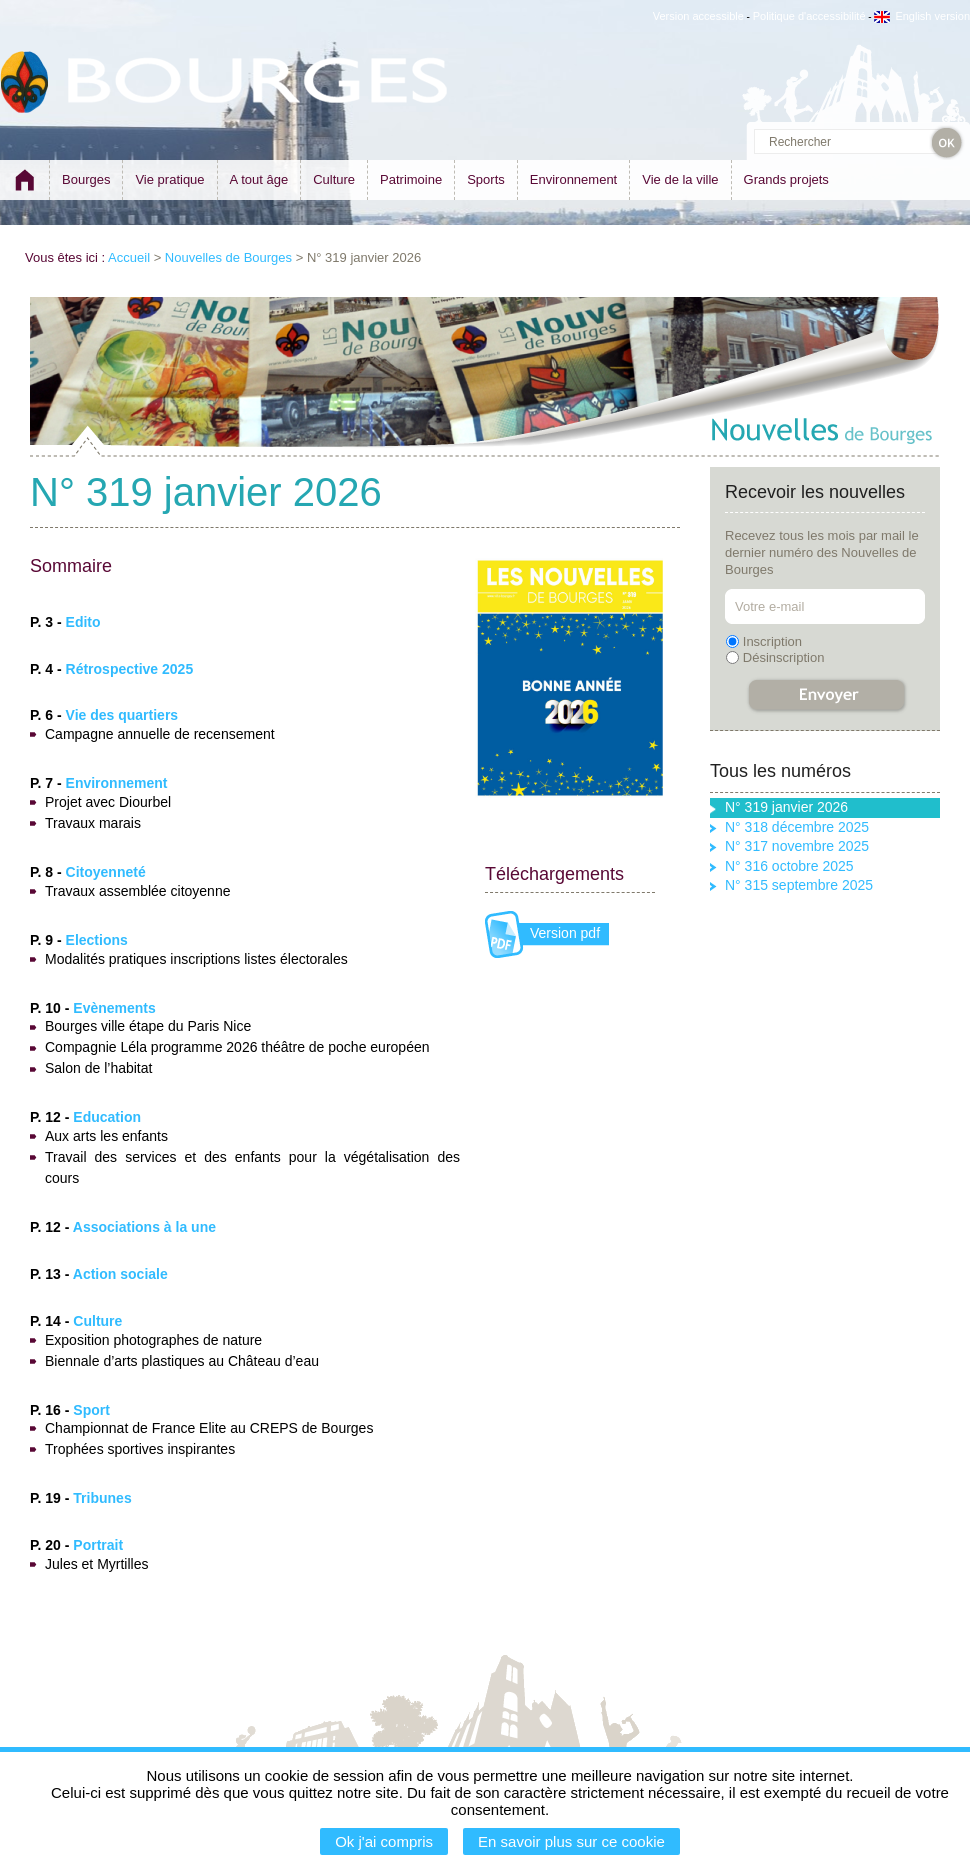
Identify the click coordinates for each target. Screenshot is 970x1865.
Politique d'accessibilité (809, 16)
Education (107, 1117)
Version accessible (698, 16)
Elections (97, 940)
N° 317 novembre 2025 (797, 846)
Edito (83, 622)
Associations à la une (144, 1227)
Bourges (86, 179)
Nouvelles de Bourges (228, 257)
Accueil (129, 257)
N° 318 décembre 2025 (797, 827)
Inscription (772, 641)
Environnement (573, 179)
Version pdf (565, 933)
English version (922, 16)
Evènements (114, 1008)
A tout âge (259, 179)
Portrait (98, 1545)
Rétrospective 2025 (130, 669)
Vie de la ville (680, 179)
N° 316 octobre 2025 (789, 866)
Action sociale (120, 1274)
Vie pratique (169, 179)
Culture (334, 179)
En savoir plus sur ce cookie (571, 1841)
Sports (486, 179)
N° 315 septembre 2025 (799, 885)
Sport (91, 1410)
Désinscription (784, 657)
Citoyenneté (106, 872)
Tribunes (102, 1498)
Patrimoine (411, 179)
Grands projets (786, 179)
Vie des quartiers (122, 715)
